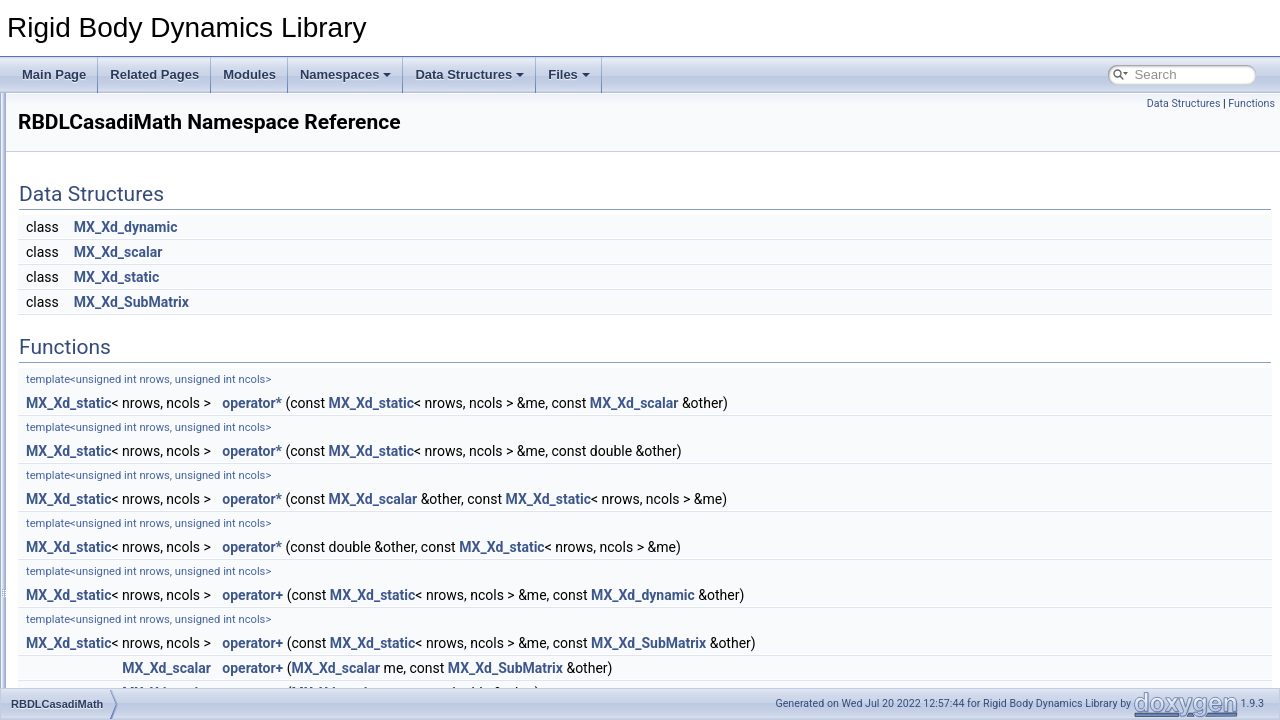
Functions (1251, 103)
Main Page (54, 74)
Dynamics (60, 175)
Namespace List (93, 351)
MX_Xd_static (364, 277)
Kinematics (63, 197)
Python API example (88, 241)
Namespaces (346, 74)
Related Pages (154, 74)
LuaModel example (84, 263)
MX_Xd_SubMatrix (379, 302)
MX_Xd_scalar (366, 252)
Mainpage (60, 131)
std (74, 439)
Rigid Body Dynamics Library (95, 109)
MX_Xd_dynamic (374, 227)
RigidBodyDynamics (119, 417)
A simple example (81, 219)
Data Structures (469, 74)
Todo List (58, 285)
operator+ (500, 595)
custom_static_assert (122, 373)
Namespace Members (108, 461)
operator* (500, 403)
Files (569, 74)
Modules (249, 74)
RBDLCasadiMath (114, 395)
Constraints (64, 153)
